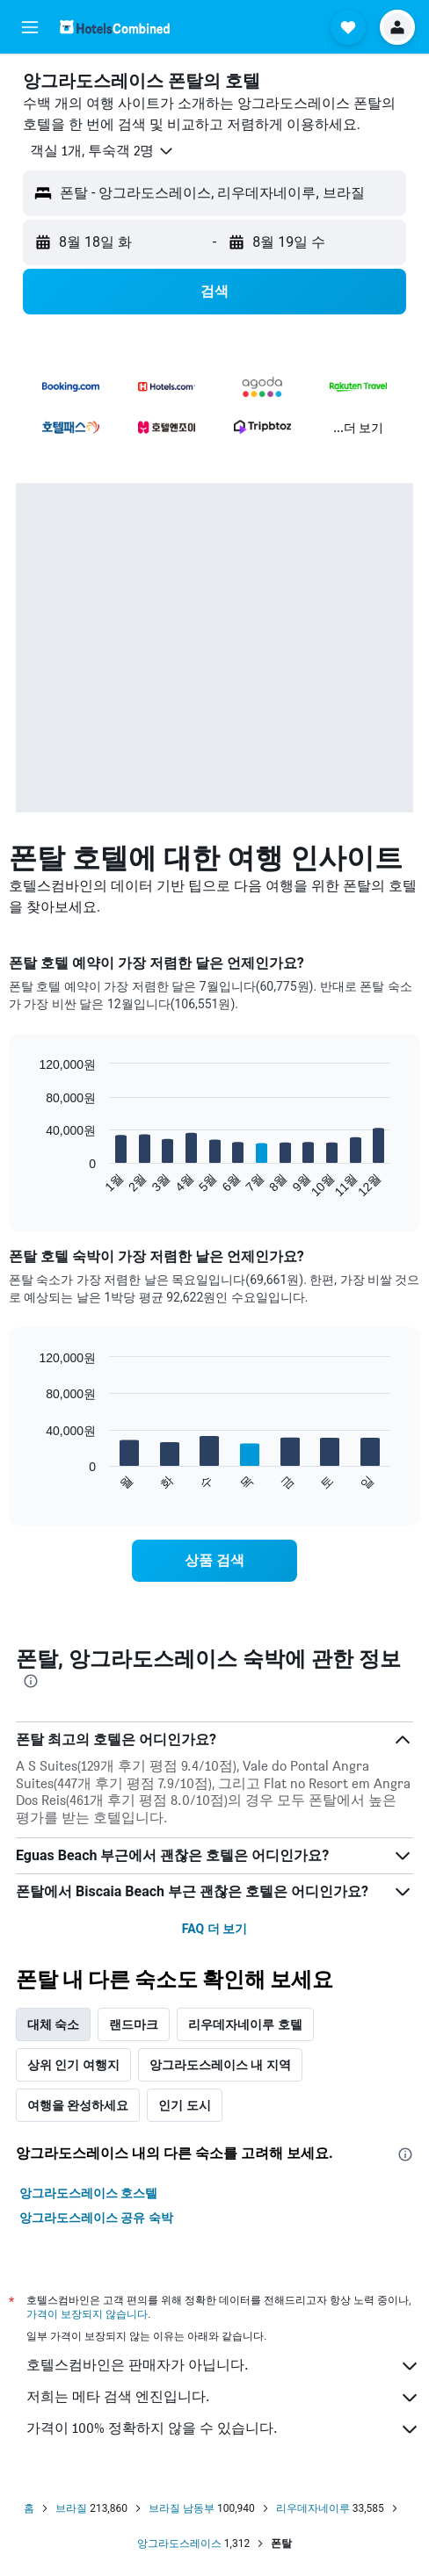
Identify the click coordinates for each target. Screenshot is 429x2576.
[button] (30, 27)
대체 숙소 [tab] (53, 2024)
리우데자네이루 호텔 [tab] (245, 2024)
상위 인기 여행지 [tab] (73, 2065)
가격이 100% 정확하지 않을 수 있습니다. (223, 2429)
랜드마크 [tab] (133, 2024)
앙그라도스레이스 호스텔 (88, 2193)
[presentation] (31, 1681)
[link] (214, 1561)
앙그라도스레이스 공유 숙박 (96, 2218)
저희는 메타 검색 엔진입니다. (223, 2397)
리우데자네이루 (313, 2508)
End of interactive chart (30, 1184)
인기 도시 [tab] (184, 2105)
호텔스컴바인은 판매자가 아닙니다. (223, 2366)
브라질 (71, 2508)
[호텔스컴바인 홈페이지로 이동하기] (115, 27)
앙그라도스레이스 (179, 2543)
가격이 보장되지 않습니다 (87, 2313)
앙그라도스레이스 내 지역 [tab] (220, 2065)
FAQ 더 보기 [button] (214, 1929)
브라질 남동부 (181, 2508)
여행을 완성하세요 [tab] (77, 2105)
